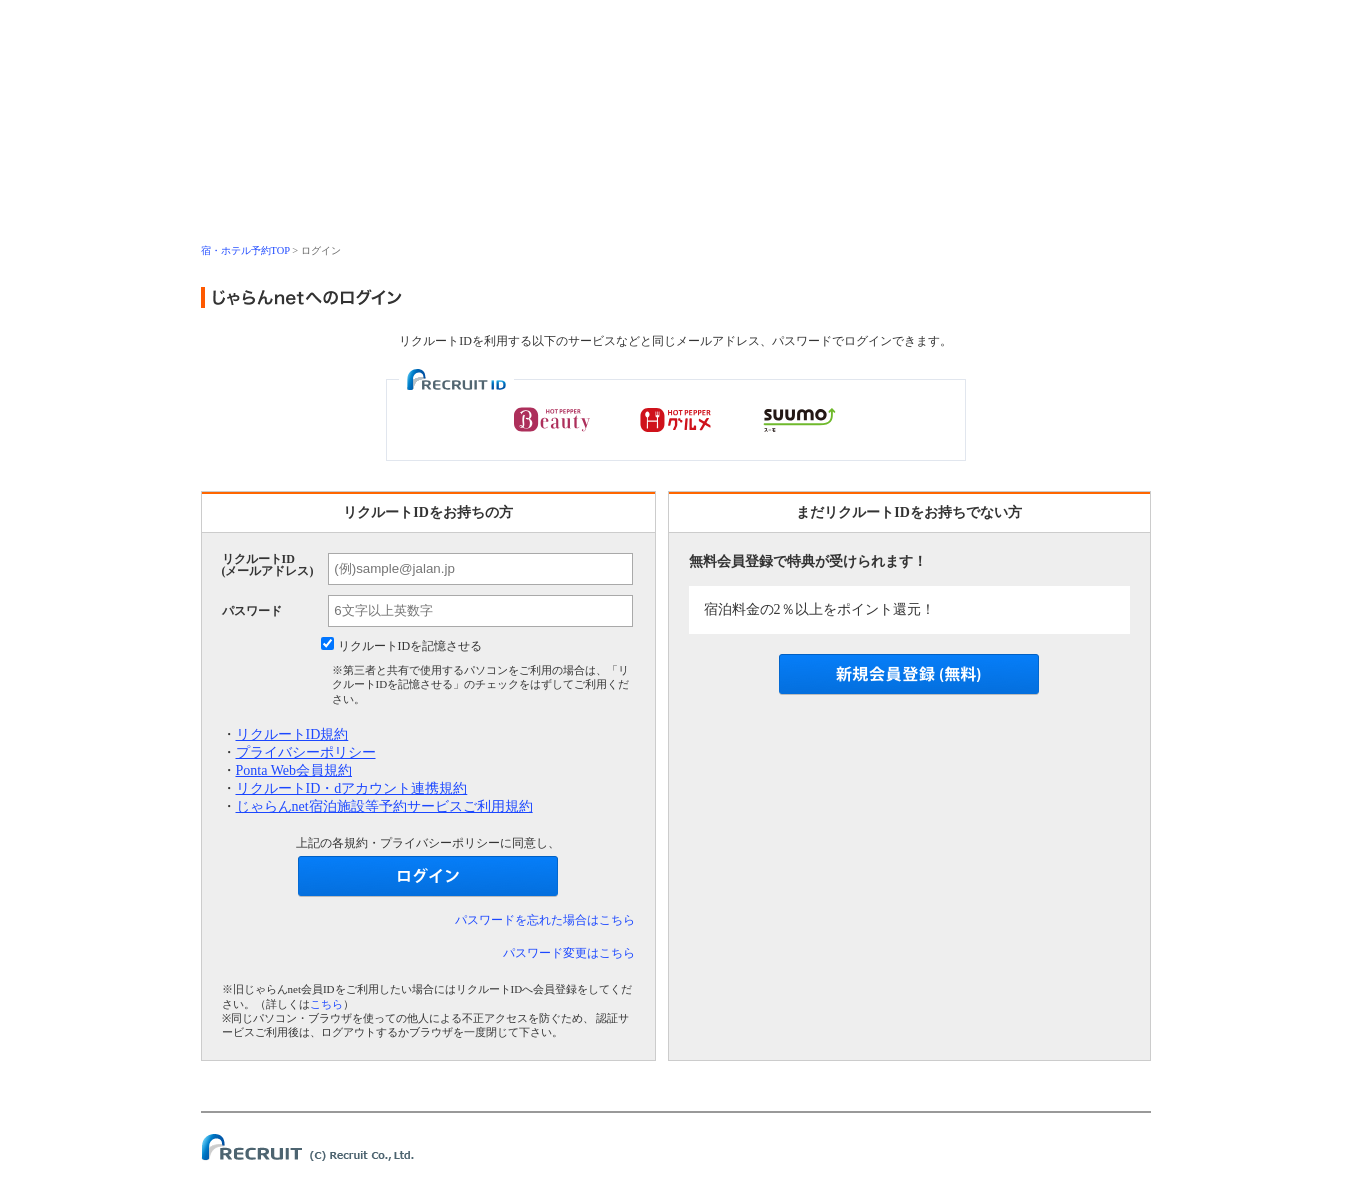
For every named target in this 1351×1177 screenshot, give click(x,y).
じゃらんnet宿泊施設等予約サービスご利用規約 (384, 806)
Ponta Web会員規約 (294, 770)
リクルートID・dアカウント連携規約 (352, 788)
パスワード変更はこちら (569, 953)
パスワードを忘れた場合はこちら (545, 920)
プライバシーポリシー (306, 752)
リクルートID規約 (292, 734)
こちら (326, 1004)
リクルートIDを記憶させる (410, 646)
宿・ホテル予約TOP (245, 250)
